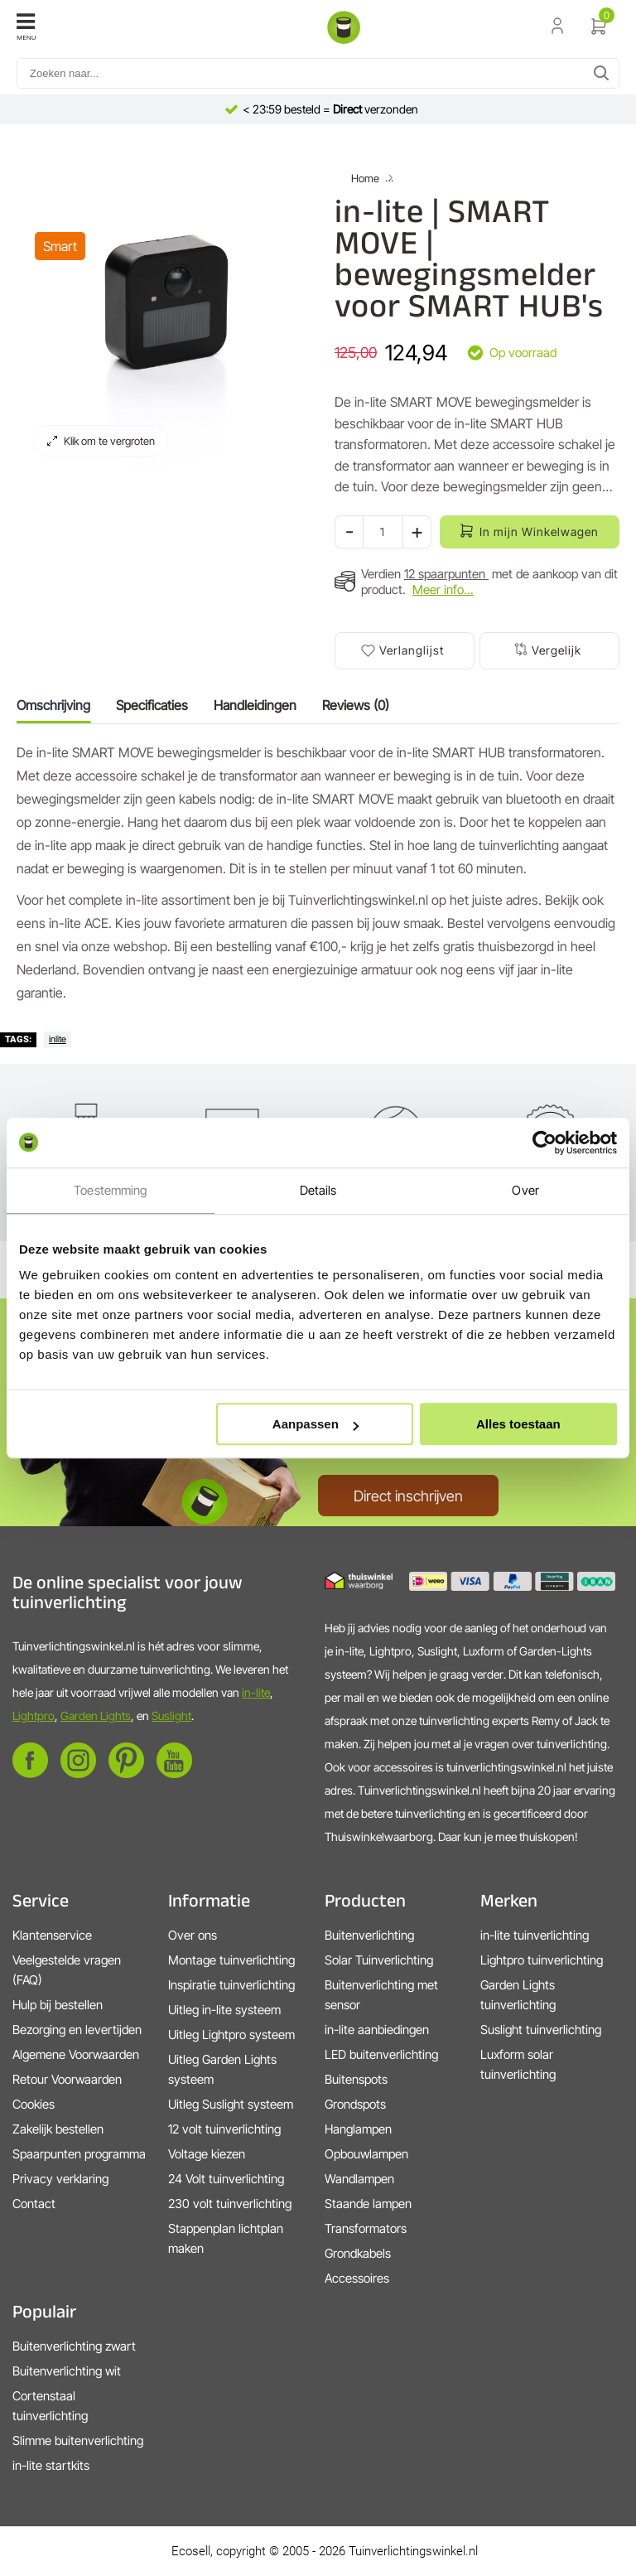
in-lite (256, 1692)
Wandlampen (359, 2179)
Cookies (33, 2104)
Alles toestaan (518, 1424)
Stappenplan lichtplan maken (225, 2238)
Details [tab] (318, 1190)
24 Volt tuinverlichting (226, 2179)
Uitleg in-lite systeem (224, 2010)
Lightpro (33, 1715)
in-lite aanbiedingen (377, 2029)
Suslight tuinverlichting (540, 2029)
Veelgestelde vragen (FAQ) (66, 1970)
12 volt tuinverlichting (224, 2129)
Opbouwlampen (366, 2154)
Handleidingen (255, 705)
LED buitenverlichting (381, 2054)
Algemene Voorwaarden (75, 2054)
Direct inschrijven (408, 1496)
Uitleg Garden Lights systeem (222, 2069)
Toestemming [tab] (110, 1190)
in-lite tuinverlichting (534, 1935)
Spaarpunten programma (79, 2154)
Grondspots (355, 2104)
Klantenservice (52, 1935)
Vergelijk (556, 650)
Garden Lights (95, 1715)
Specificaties (152, 705)
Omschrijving (53, 705)
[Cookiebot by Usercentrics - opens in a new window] (544, 1142)
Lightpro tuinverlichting (541, 1960)
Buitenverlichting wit (66, 2371)
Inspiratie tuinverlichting (231, 1985)
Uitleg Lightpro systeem (231, 2034)
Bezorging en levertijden (77, 2029)
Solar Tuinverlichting (379, 1960)
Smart (60, 246)
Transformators (366, 2228)
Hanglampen (358, 2129)
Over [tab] (525, 1190)
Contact (33, 2203)
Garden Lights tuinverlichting (518, 1995)
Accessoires (357, 2278)
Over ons (192, 1935)
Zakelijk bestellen (58, 2129)
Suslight (171, 1715)
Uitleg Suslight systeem (230, 2104)
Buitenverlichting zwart (74, 2346)
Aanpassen (315, 1424)
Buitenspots (356, 2079)
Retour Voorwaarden (67, 2079)
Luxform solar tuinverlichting (518, 2064)
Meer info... (443, 589)
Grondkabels (358, 2253)
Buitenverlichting (369, 1935)
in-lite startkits (50, 2465)
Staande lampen (368, 2203)
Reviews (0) (355, 705)
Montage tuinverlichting (231, 1960)
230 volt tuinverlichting (230, 2203)
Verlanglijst (411, 650)
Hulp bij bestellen (57, 2005)
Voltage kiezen (206, 2154)
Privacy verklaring (60, 2179)
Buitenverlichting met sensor (381, 1995)
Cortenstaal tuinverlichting (50, 2406)
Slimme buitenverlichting (77, 2440)
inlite (57, 1039)
